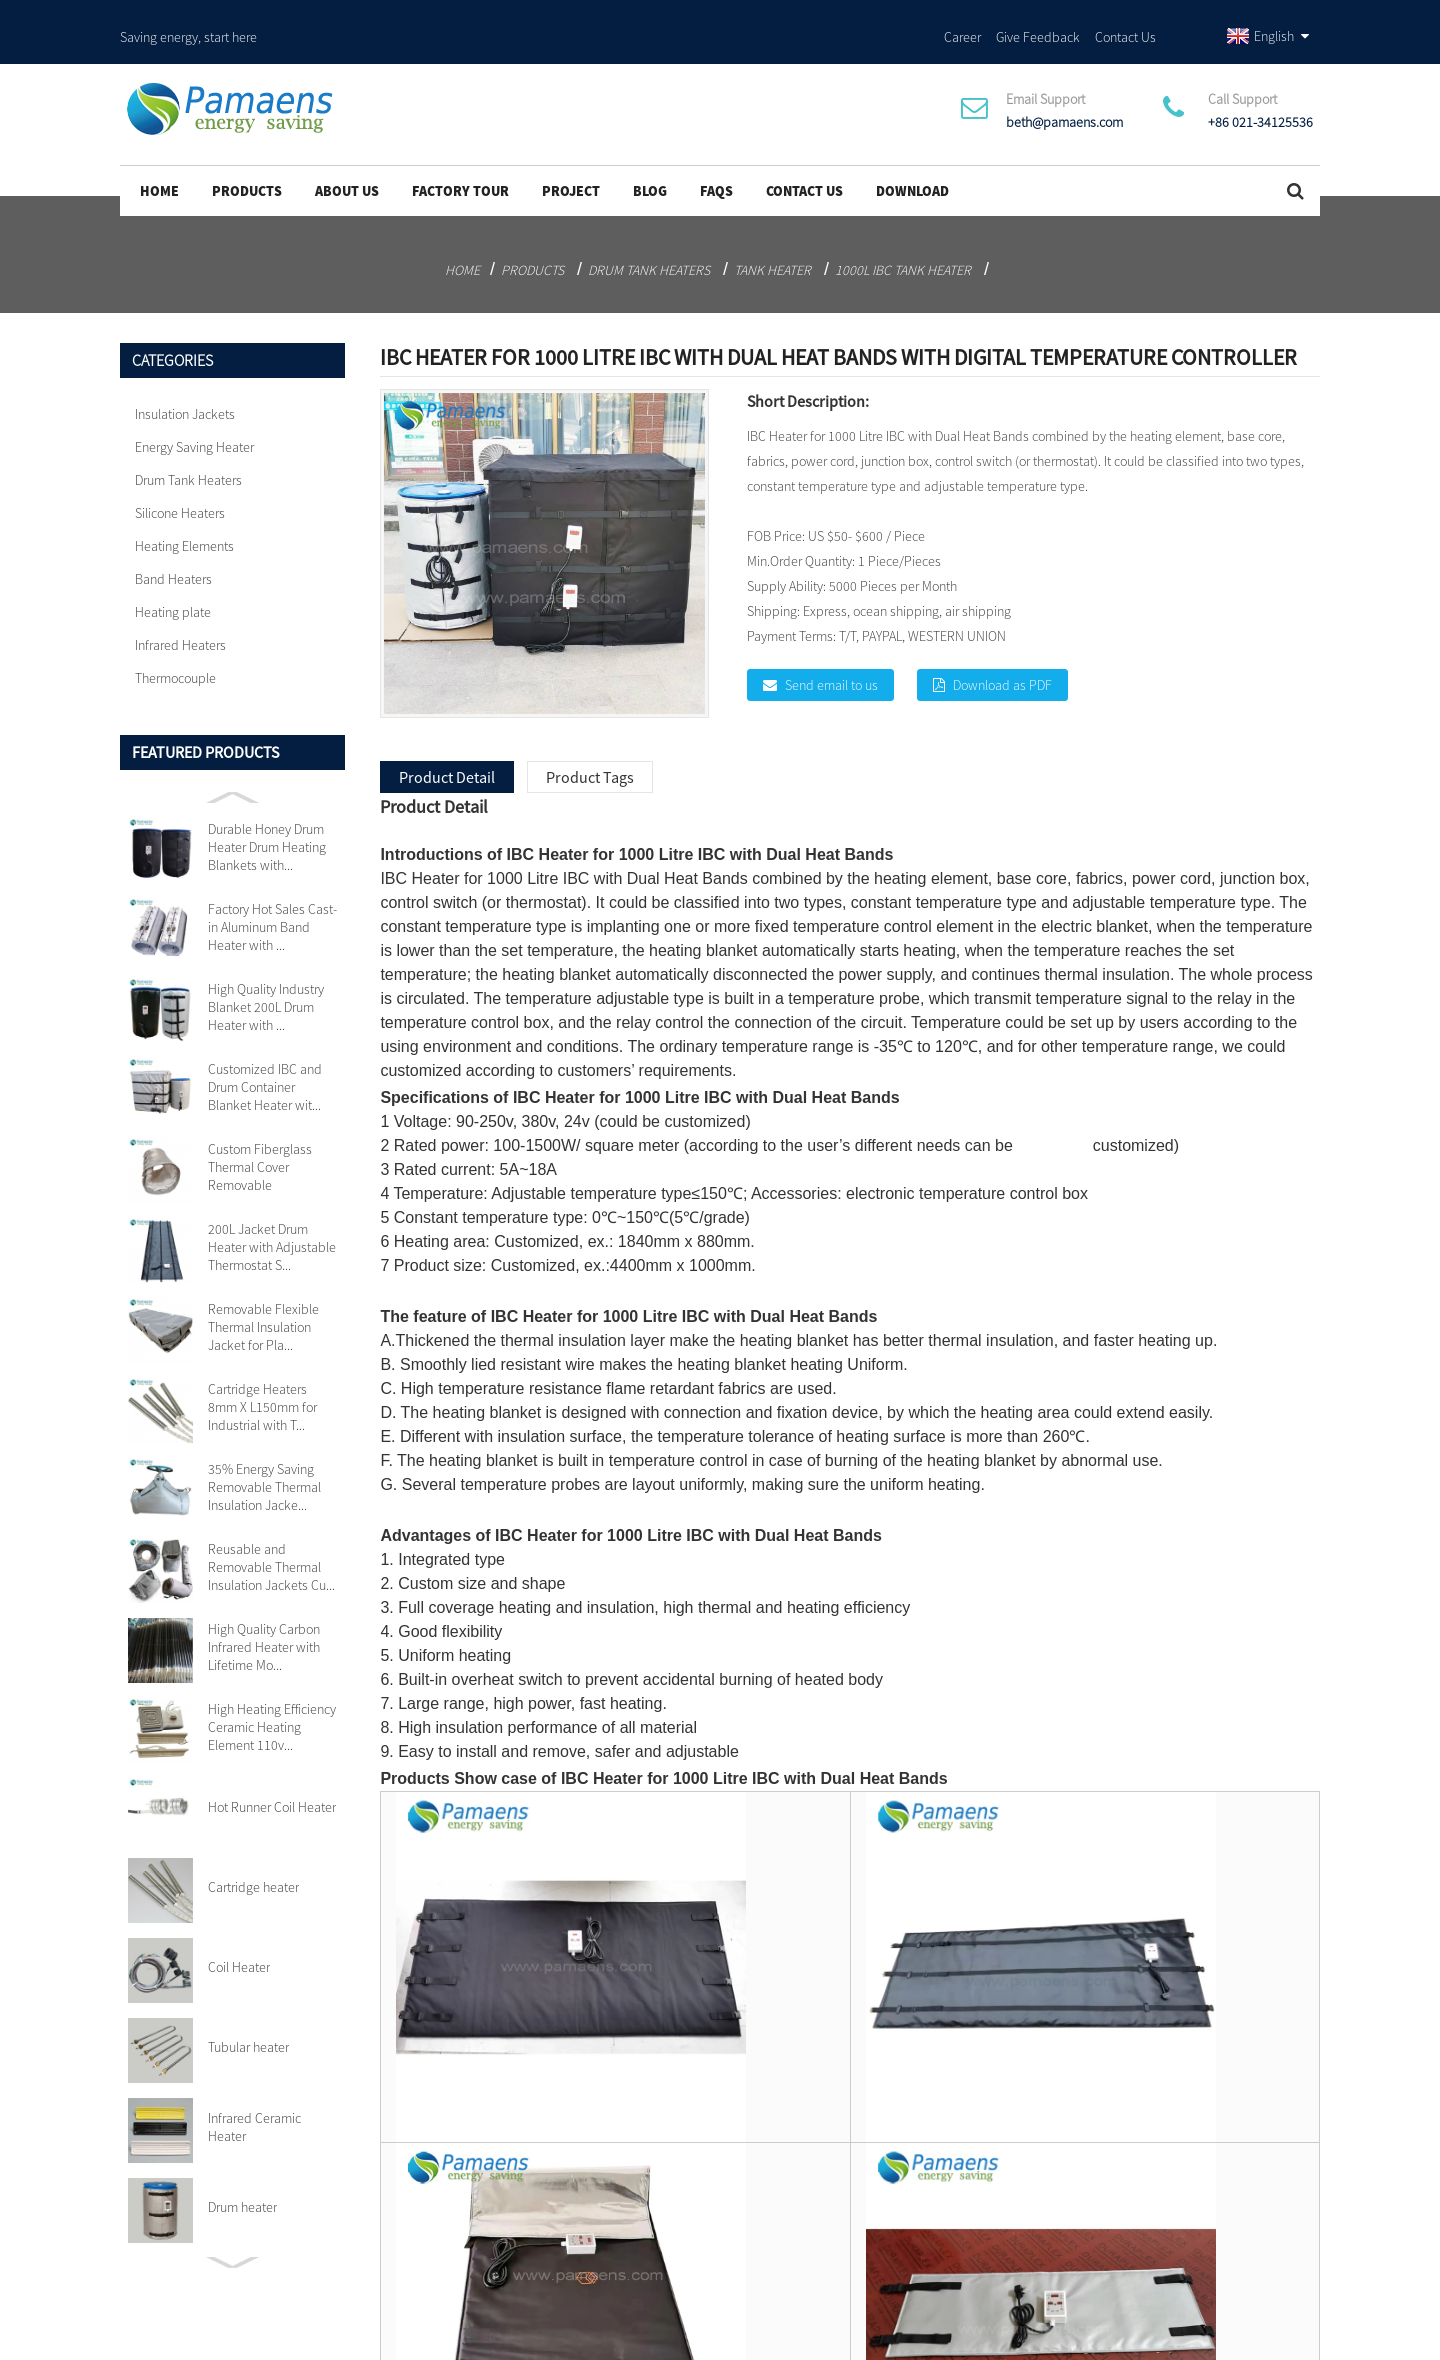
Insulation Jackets (185, 384)
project (571, 161)
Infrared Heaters (180, 615)
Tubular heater (248, 2017)
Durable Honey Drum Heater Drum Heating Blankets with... (267, 817)
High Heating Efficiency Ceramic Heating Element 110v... (272, 1697)
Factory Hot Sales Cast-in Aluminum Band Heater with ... (272, 897)
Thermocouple (175, 648)
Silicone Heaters (180, 483)
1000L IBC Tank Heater (903, 240)
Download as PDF (1002, 655)
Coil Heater (239, 1937)
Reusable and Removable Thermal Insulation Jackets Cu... (271, 1537)
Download (912, 161)
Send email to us (831, 655)
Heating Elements (184, 516)
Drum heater (242, 2177)
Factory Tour (460, 161)
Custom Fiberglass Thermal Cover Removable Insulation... (260, 1137)
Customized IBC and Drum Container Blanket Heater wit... (265, 1057)
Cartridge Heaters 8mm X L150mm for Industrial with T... (262, 1377)
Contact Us (1125, 19)
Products (247, 161)
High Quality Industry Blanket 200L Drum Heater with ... (266, 977)
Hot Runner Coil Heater (272, 1777)
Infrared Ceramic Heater (254, 2097)
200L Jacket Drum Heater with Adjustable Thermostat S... (272, 1217)
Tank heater (772, 240)
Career (962, 19)
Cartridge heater (253, 1857)
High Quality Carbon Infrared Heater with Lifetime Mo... (264, 1617)
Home (159, 161)
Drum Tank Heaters (649, 240)
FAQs (716, 161)
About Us (347, 161)
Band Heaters (173, 549)
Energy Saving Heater (194, 417)
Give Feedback (1038, 19)
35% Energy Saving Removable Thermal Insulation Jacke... (264, 1457)
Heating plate (173, 582)
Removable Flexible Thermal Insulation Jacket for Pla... (263, 1297)
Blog (650, 161)
